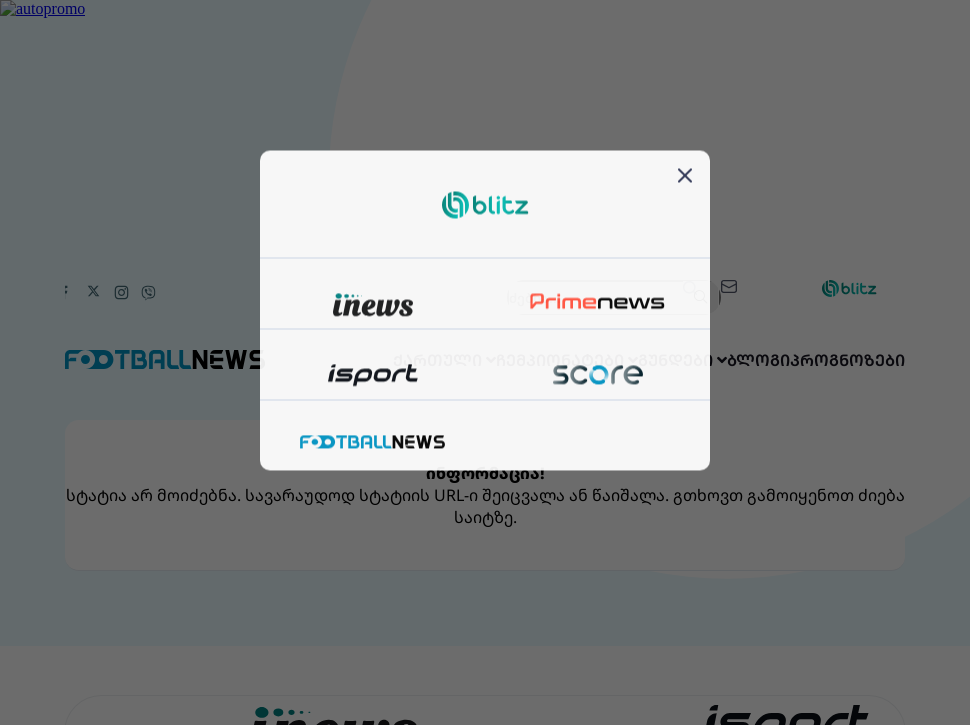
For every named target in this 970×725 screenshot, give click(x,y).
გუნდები (632, 360)
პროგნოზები (837, 360)
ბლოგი (728, 360)
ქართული (354, 360)
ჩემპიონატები (497, 360)
